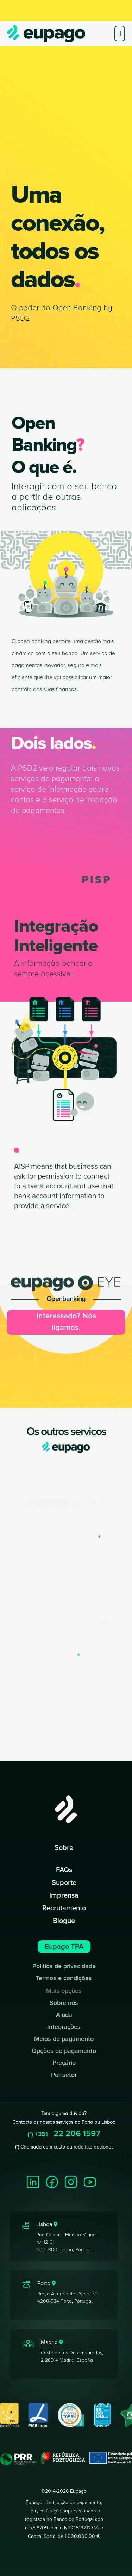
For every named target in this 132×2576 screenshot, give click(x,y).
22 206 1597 (63, 2133)
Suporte (64, 1882)
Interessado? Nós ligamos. (66, 1322)
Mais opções (64, 1991)
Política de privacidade (64, 1966)
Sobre (64, 1847)
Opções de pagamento (64, 2051)
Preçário (64, 2063)
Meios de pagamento (64, 2039)
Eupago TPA (64, 1946)
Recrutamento (64, 1908)
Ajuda (64, 2015)
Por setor (64, 2075)
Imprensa (63, 1895)
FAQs (64, 1870)
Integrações (64, 2027)
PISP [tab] (97, 879)
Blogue (64, 1920)
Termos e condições (64, 1978)
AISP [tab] (34, 879)
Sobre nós (64, 2003)
